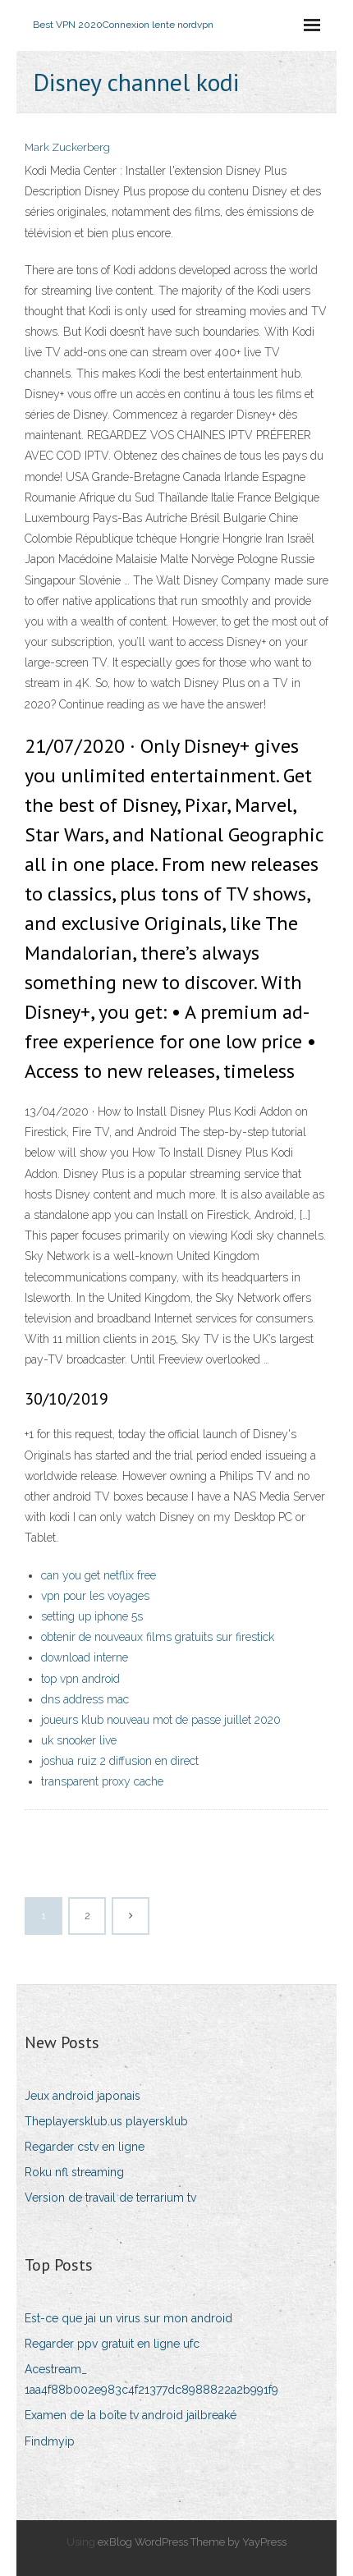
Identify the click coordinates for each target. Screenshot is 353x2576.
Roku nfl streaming (74, 2172)
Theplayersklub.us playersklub (106, 2121)
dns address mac (85, 1699)
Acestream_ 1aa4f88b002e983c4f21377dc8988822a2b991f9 (151, 2379)
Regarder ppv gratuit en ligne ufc (112, 2343)
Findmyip (50, 2441)
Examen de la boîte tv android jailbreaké (130, 2415)
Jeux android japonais (82, 2095)
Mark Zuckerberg (67, 147)
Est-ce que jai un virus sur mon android (128, 2318)
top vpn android (80, 1678)
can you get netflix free (98, 1575)
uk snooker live (79, 1740)
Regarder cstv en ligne (84, 2146)
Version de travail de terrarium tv (110, 2197)
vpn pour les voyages (95, 1595)
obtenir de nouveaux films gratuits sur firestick (157, 1636)
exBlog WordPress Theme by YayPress (192, 2542)
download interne (84, 1657)
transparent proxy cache (102, 1781)
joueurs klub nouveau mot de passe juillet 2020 (161, 1719)
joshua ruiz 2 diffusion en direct (120, 1760)
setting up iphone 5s (92, 1616)
